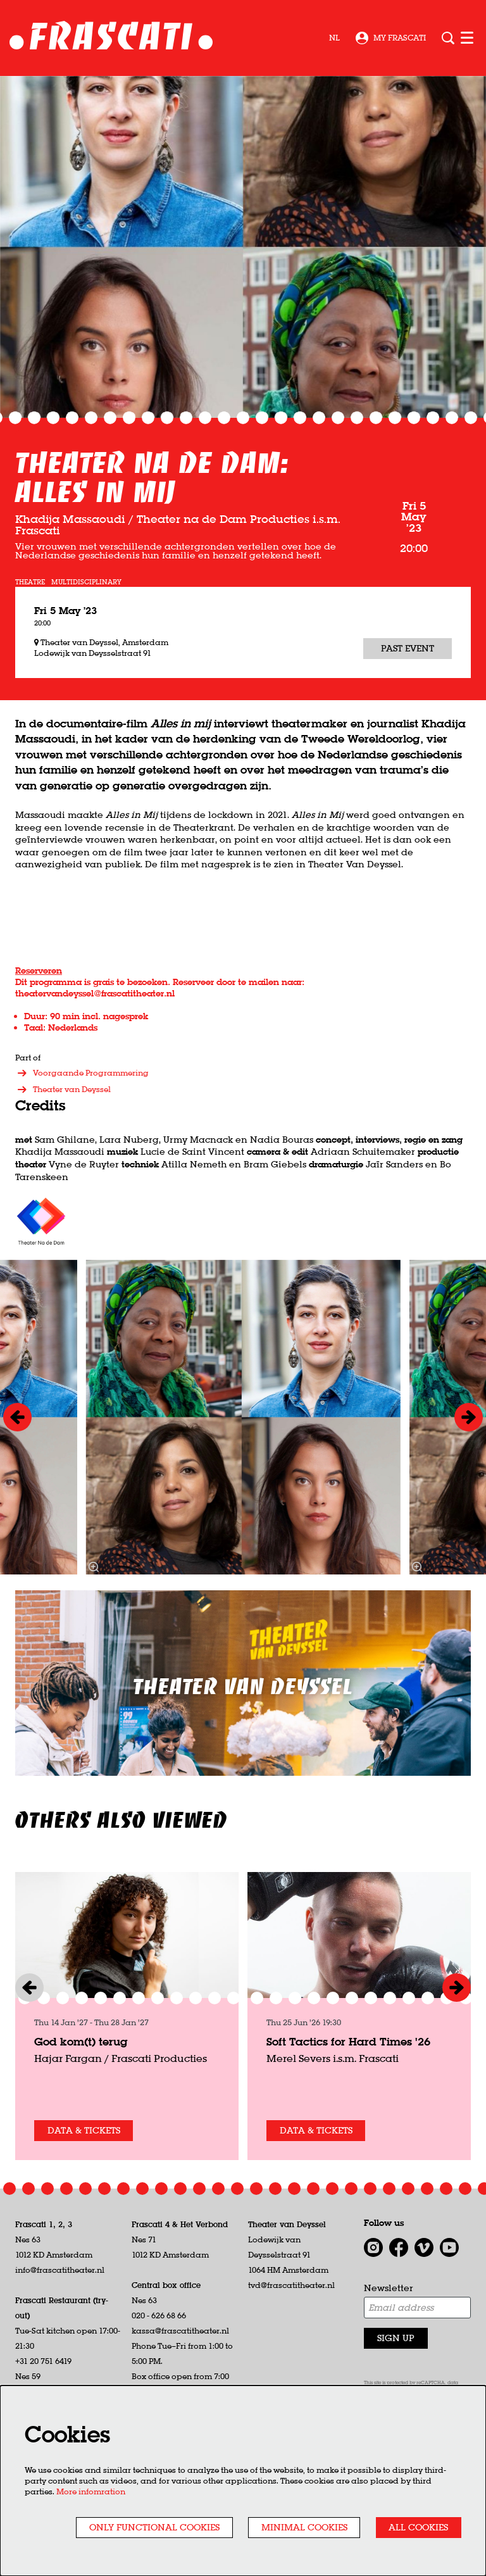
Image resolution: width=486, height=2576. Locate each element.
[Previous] (17, 1417)
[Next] (468, 1417)
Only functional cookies (154, 2527)
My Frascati (391, 38)
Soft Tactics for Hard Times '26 (348, 2041)
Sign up (395, 2338)
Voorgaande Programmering (82, 1073)
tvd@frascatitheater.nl (291, 2285)
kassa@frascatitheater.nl (180, 2330)
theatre (30, 582)
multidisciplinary (86, 582)
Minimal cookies (304, 2527)
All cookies (418, 2527)
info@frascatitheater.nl (59, 2270)
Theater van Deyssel (63, 1089)
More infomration (90, 2491)
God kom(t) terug (81, 2041)
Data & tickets (83, 2130)
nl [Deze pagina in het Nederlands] (334, 38)
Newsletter (388, 2288)
